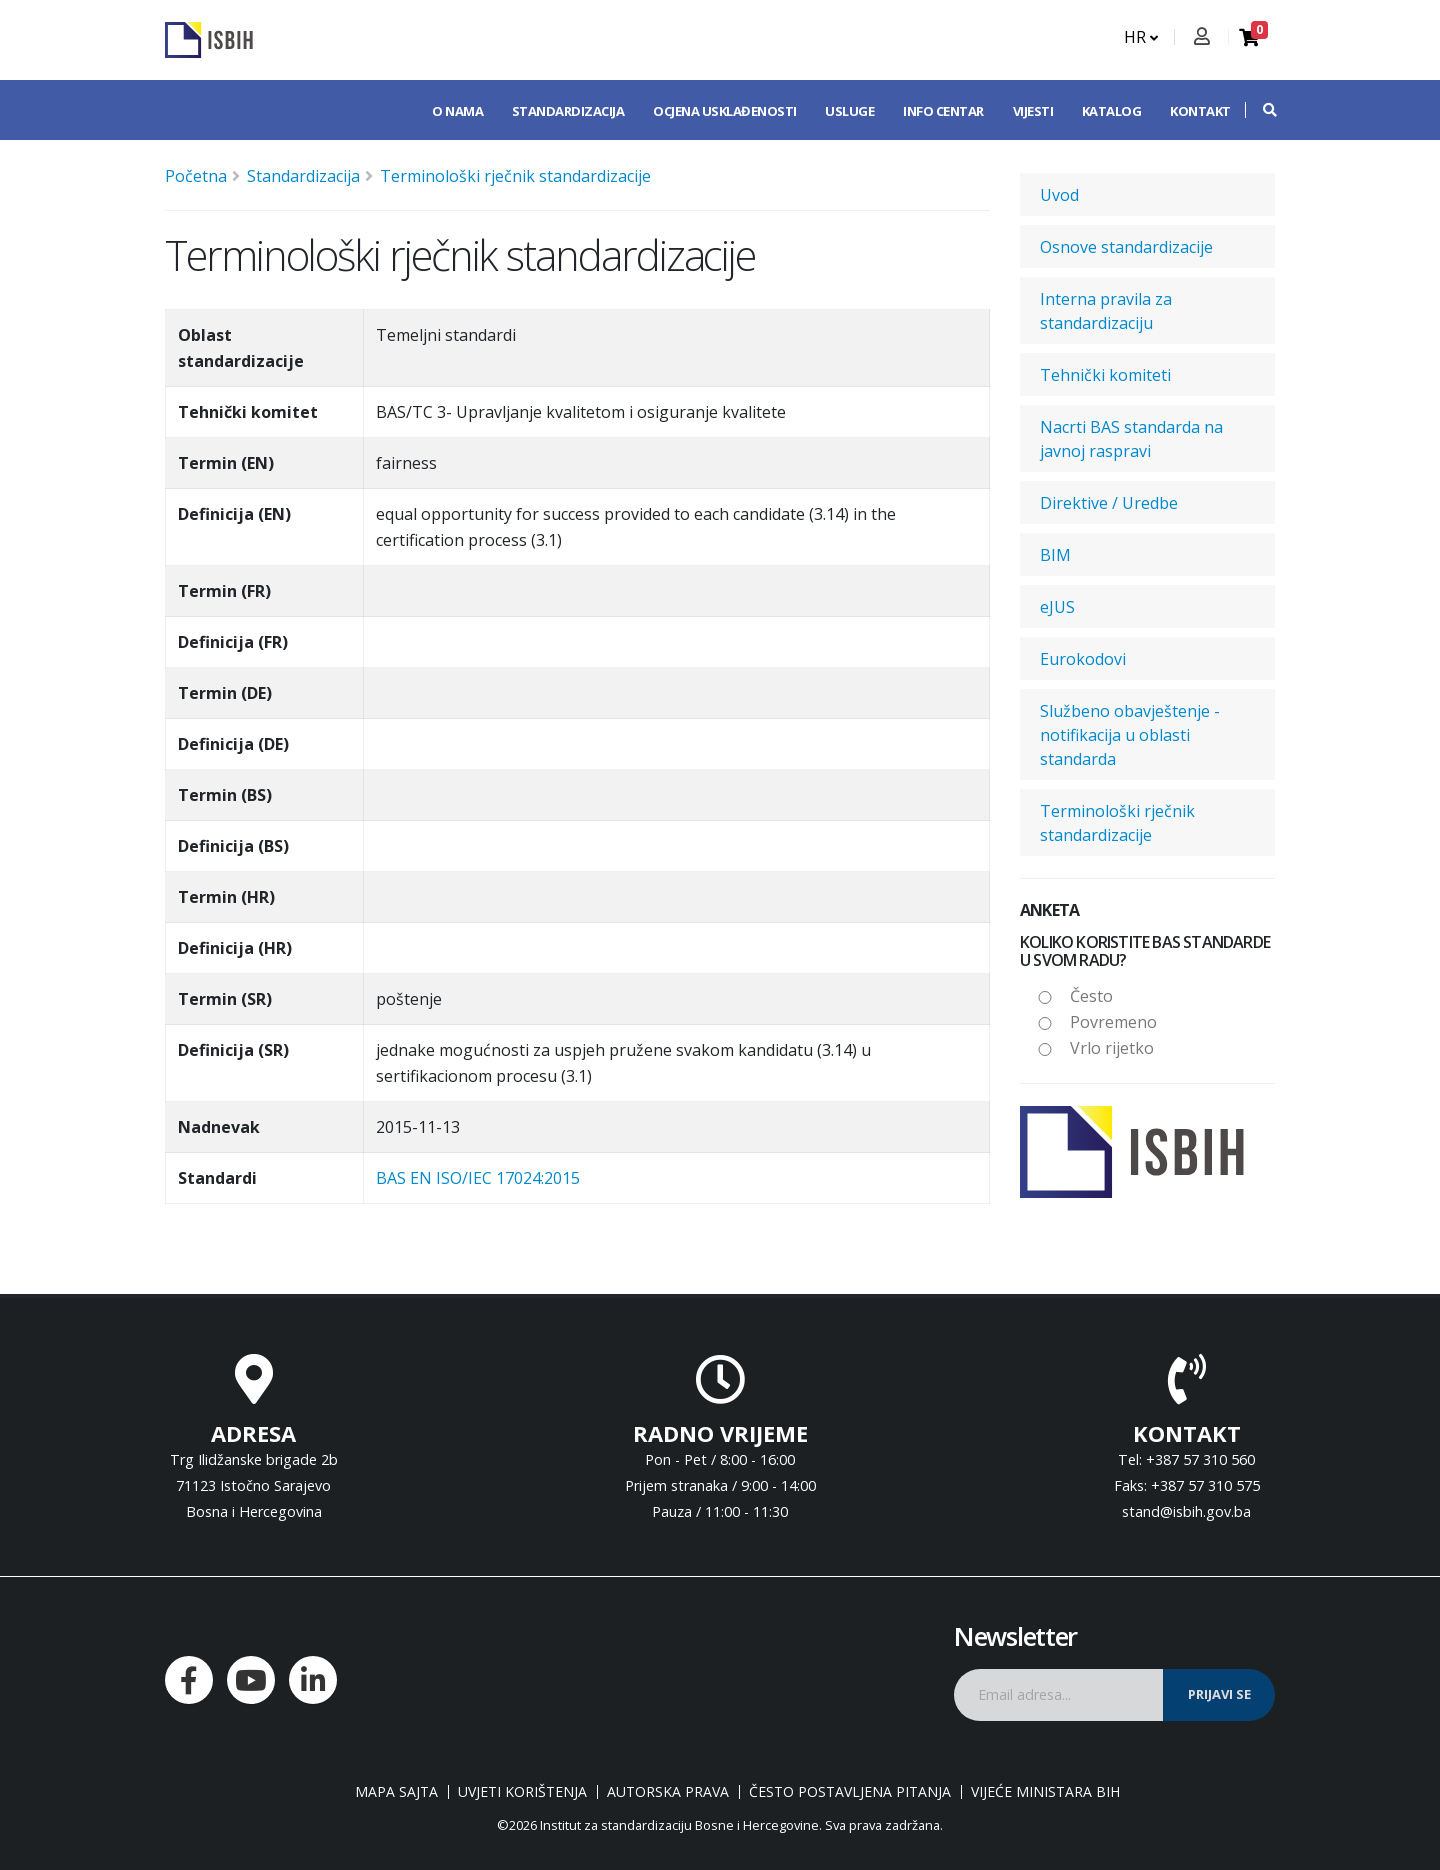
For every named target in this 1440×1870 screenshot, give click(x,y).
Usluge (849, 111)
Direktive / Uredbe (1109, 503)
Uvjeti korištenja (522, 1792)
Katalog (1112, 111)
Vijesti (1033, 111)
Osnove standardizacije (1126, 247)
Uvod (1059, 195)
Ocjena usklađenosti (725, 111)
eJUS (1057, 607)
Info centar (943, 111)
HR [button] (1141, 37)
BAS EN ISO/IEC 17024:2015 (478, 1178)
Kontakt (1200, 111)
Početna (196, 176)
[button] (1260, 110)
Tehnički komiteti (1105, 375)
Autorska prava (668, 1792)
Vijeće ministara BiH (1045, 1792)
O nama (457, 111)
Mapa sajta (396, 1792)
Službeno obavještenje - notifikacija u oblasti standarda (1130, 735)
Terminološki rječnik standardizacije (515, 176)
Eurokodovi (1083, 659)
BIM (1055, 555)
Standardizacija (568, 111)
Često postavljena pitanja (850, 1792)
